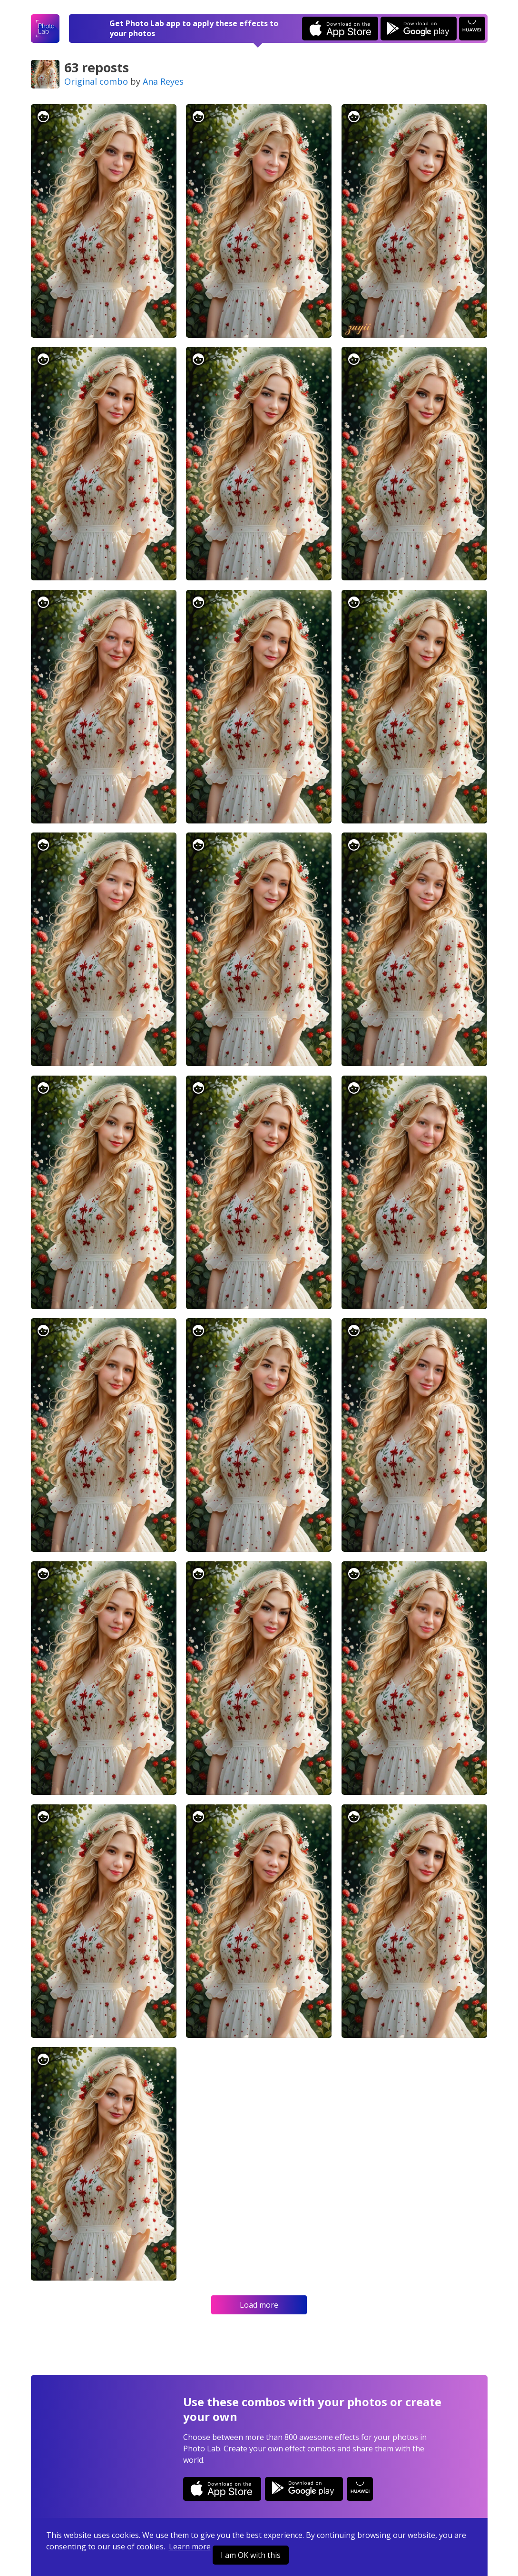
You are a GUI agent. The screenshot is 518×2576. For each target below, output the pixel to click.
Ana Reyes (163, 81)
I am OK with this (251, 2555)
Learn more (190, 2546)
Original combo (96, 81)
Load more (259, 2305)
